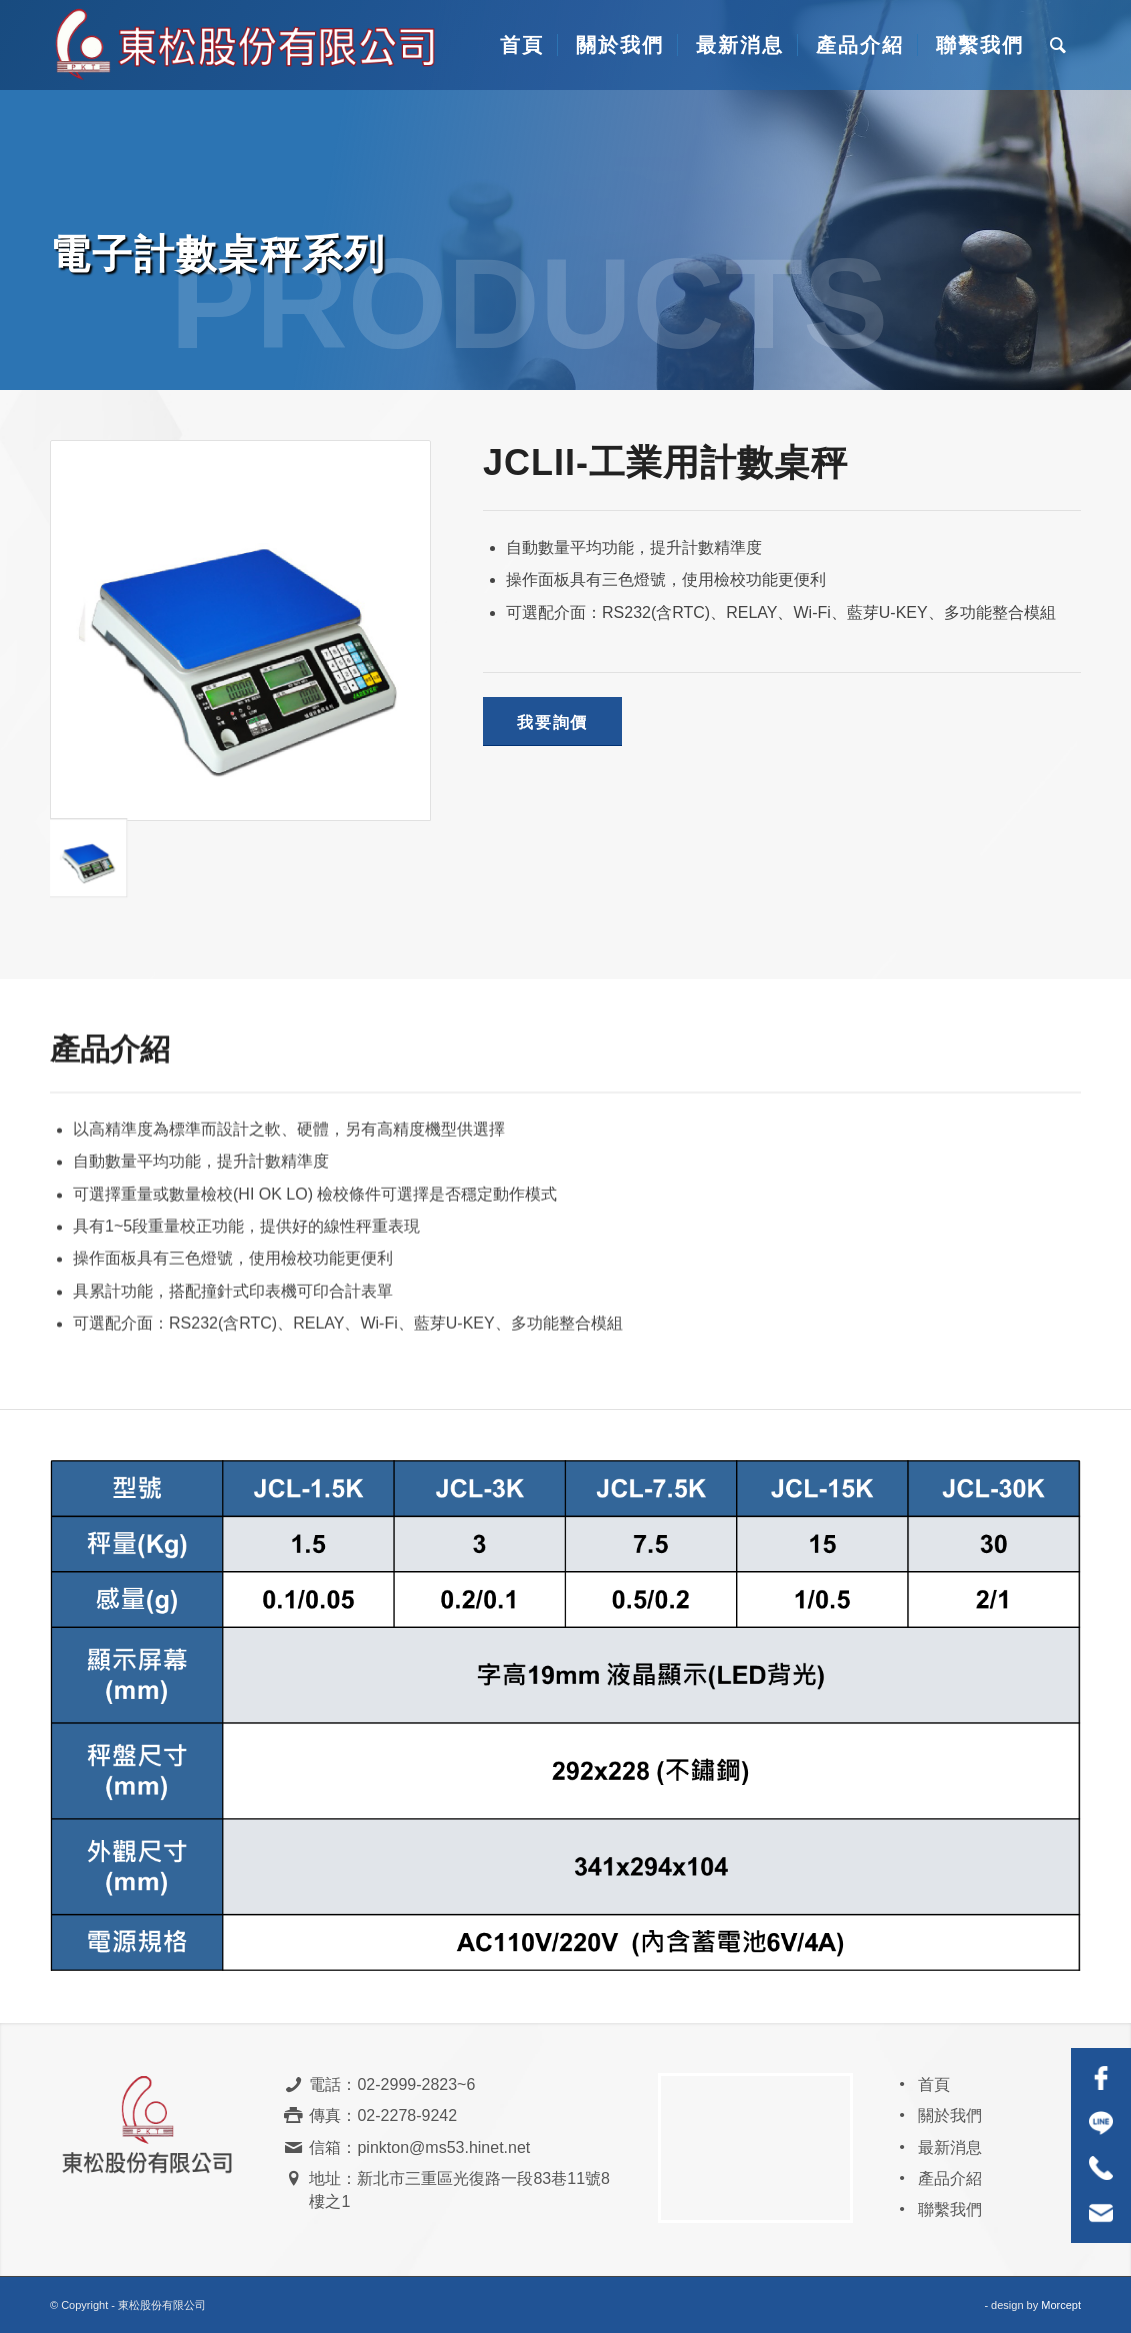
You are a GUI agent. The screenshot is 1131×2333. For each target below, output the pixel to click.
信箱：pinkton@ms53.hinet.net (419, 2147)
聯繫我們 (950, 2209)
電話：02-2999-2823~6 (392, 2084)
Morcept (1061, 2305)
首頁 (934, 2084)
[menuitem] (519, 45)
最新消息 (950, 2147)
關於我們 (950, 2115)
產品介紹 (950, 2178)
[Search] (1059, 45)
